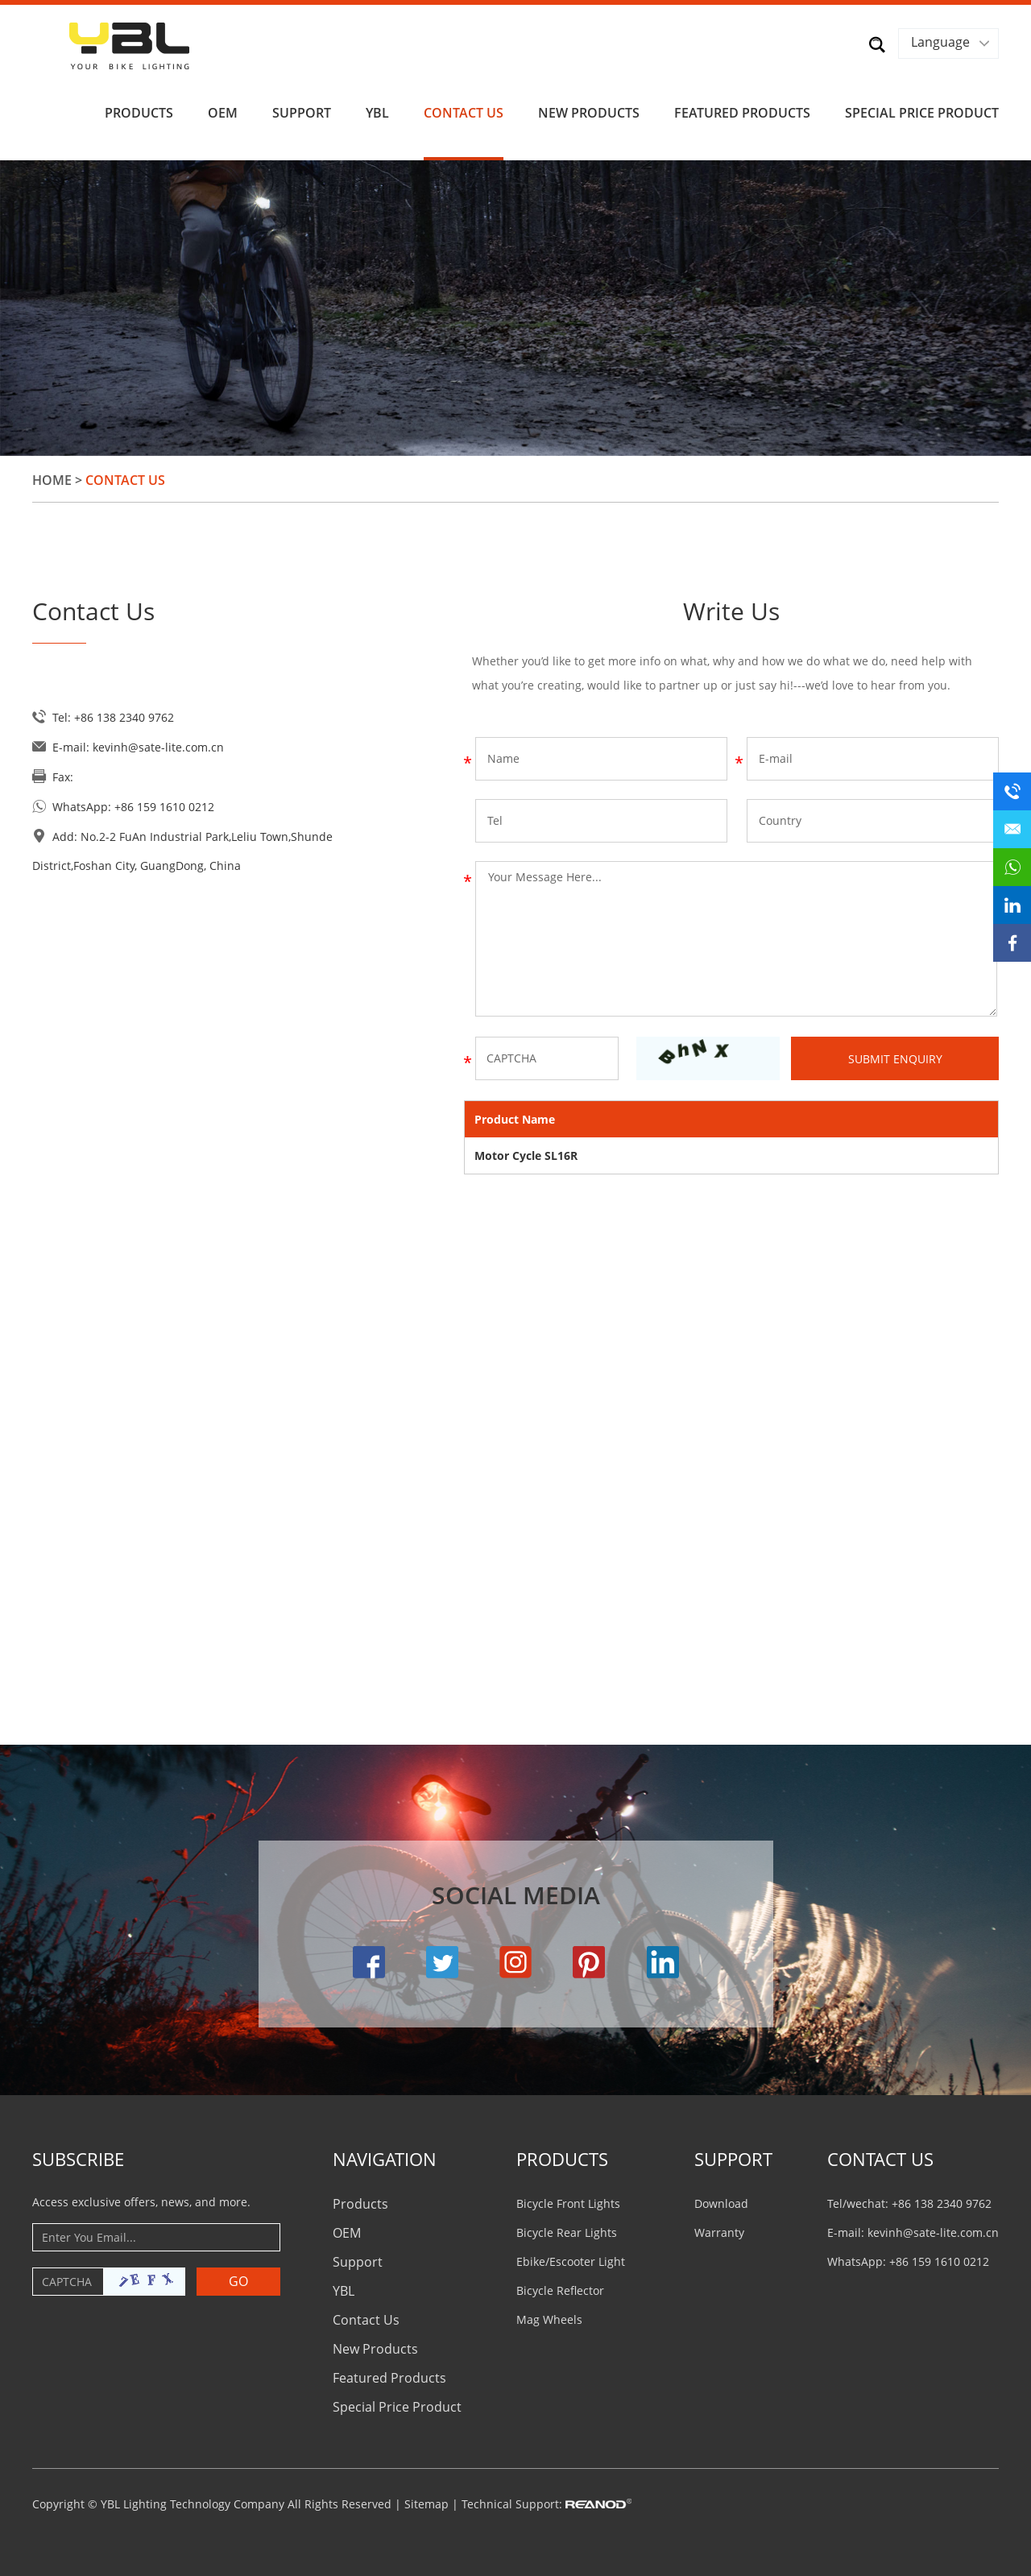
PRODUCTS (562, 2158)
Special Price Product (922, 112)
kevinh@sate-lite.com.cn (158, 746)
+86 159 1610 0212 (164, 806)
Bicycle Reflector (560, 2289)
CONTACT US (880, 2158)
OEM (223, 112)
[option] (515, 307)
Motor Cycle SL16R (526, 1154)
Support (301, 112)
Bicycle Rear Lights (566, 2231)
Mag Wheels (549, 2318)
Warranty (719, 2231)
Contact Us (463, 112)
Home (52, 479)
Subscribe (78, 2158)
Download (721, 2202)
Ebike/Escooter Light (570, 2260)
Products (139, 112)
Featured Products (742, 112)
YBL (377, 112)
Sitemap (426, 2503)
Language (940, 42)
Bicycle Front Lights (568, 2202)
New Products (589, 112)
